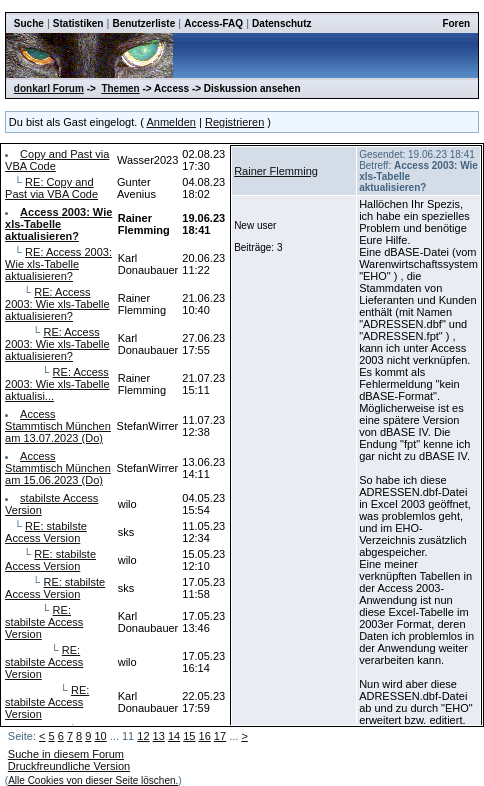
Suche (29, 23)
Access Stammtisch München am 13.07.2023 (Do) (58, 426)
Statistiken (78, 23)
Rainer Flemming (276, 171)
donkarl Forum (49, 88)
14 (174, 736)
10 (100, 736)
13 (159, 736)
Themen (120, 88)
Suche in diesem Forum (66, 754)
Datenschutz (281, 23)
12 (143, 736)
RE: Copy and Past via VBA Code (51, 188)
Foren (456, 23)
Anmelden (171, 122)
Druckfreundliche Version (69, 766)
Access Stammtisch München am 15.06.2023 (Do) (58, 468)
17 (220, 736)
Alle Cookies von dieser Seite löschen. (93, 780)
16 (205, 736)
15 (189, 736)
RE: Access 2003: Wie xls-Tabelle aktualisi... (57, 384)
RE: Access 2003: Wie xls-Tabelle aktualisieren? (58, 264)
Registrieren (234, 122)
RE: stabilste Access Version (46, 532)
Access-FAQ (213, 23)
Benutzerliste (143, 23)
